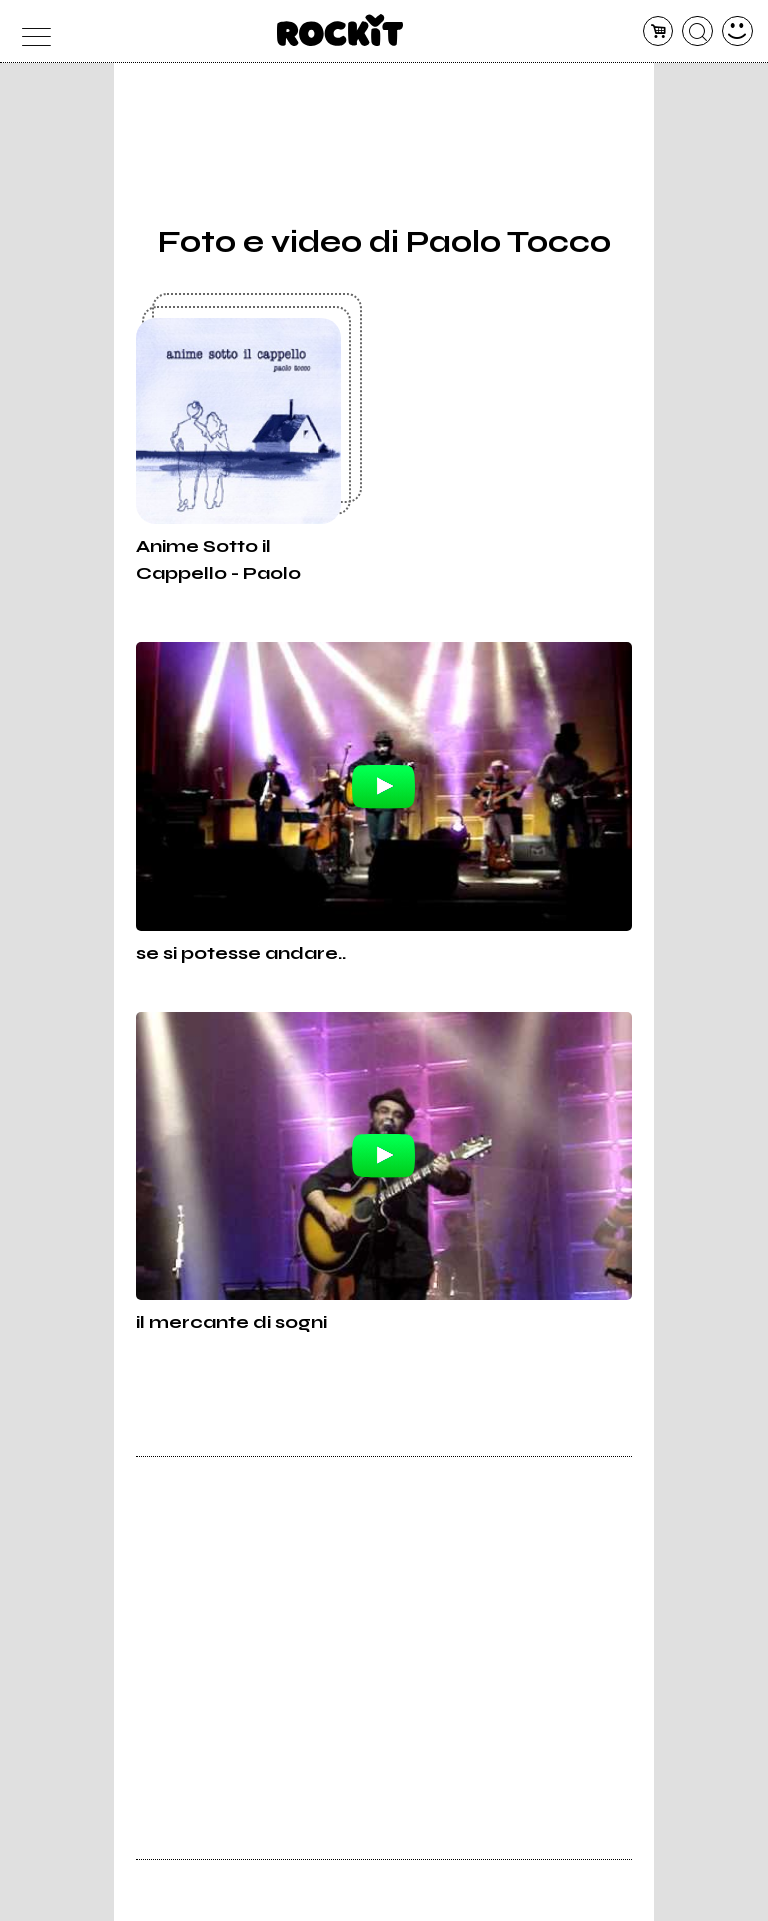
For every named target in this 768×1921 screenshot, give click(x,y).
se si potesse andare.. (241, 953)
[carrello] (658, 31)
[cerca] (697, 31)
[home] (340, 30)
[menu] (30, 31)
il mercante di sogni (231, 1322)
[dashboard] (737, 31)
